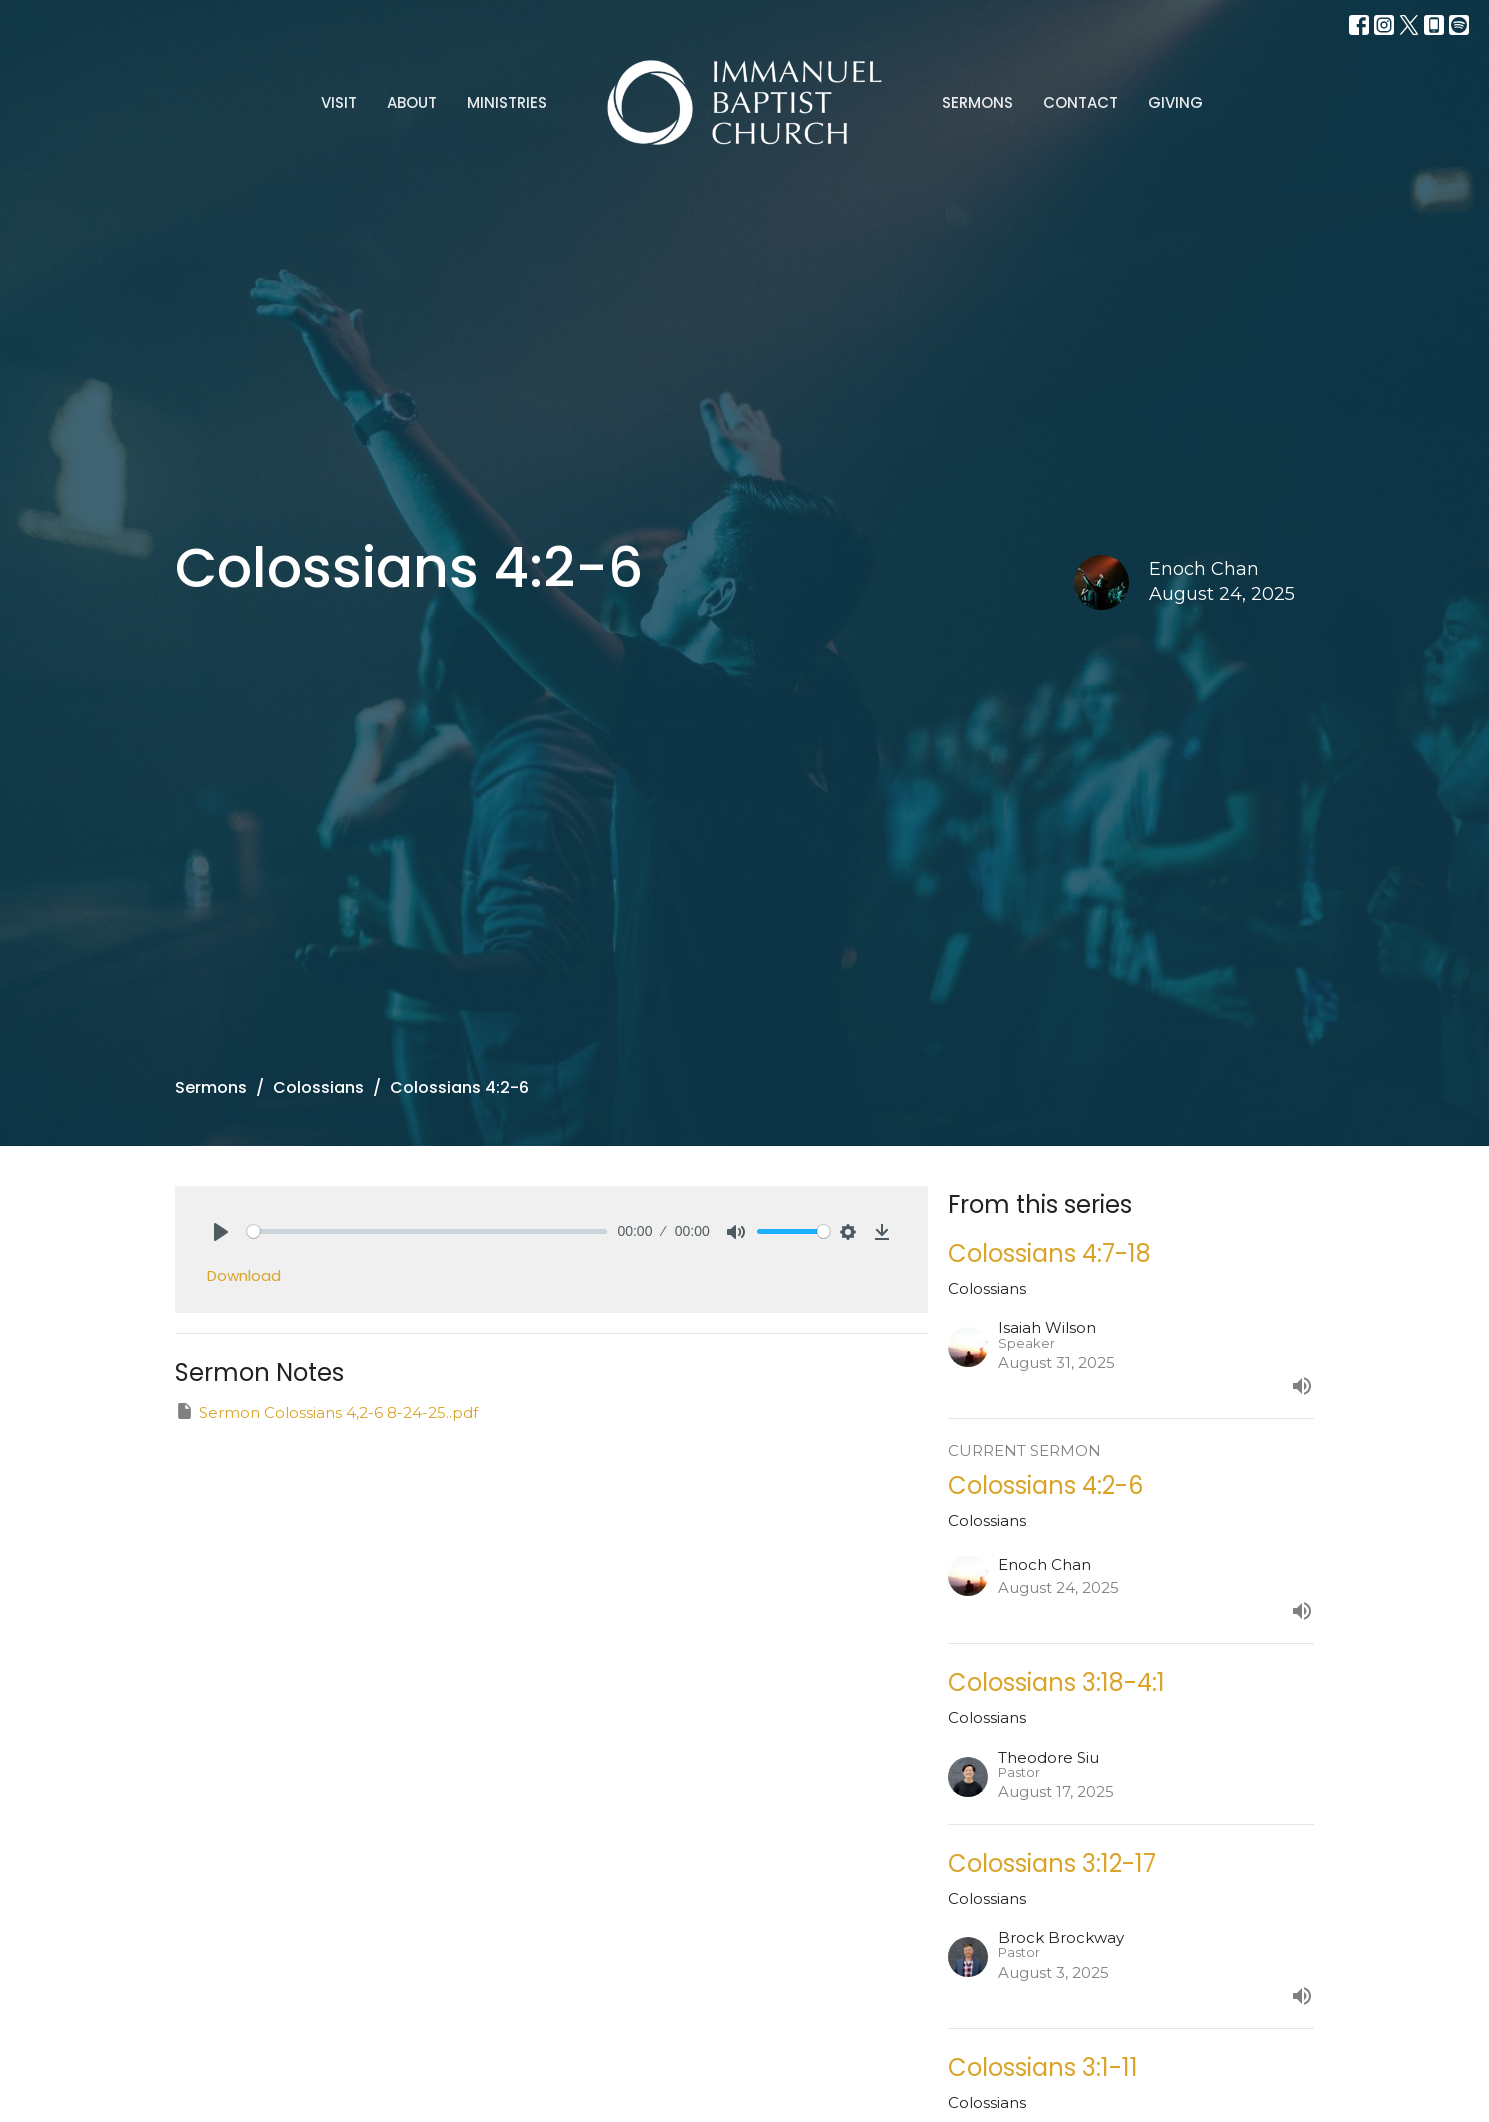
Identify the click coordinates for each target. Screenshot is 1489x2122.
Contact (1080, 102)
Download (244, 1275)
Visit (339, 102)
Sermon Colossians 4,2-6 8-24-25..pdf (326, 1411)
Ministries (507, 102)
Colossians (318, 1087)
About (412, 102)
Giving (1175, 102)
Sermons (977, 102)
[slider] (427, 1231)
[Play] (221, 1232)
